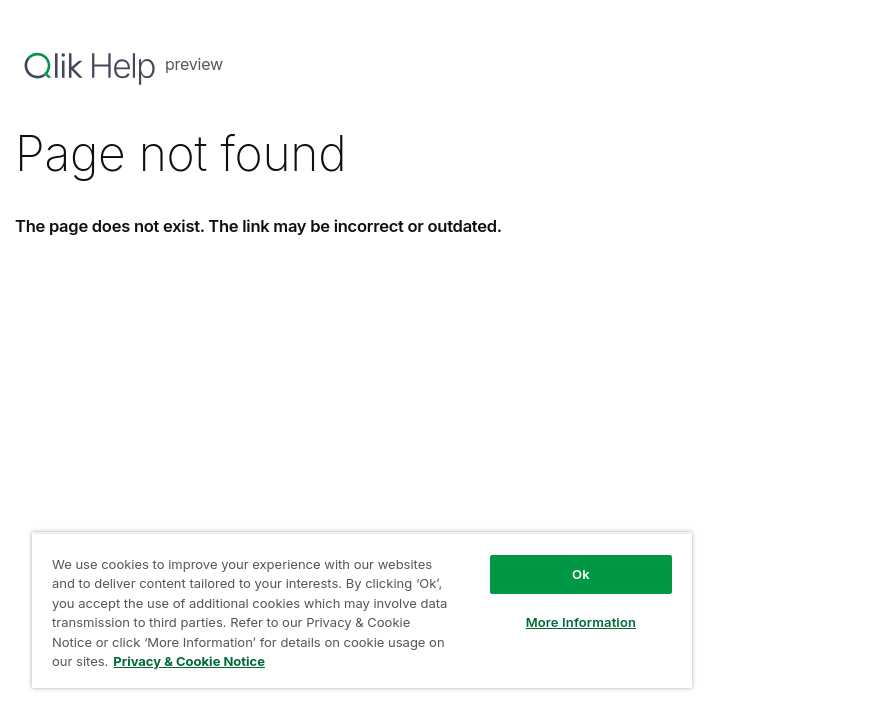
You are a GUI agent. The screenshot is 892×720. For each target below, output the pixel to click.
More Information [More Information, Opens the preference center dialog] (581, 622)
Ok (581, 574)
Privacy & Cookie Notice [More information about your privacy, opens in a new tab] (189, 661)
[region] (362, 610)
